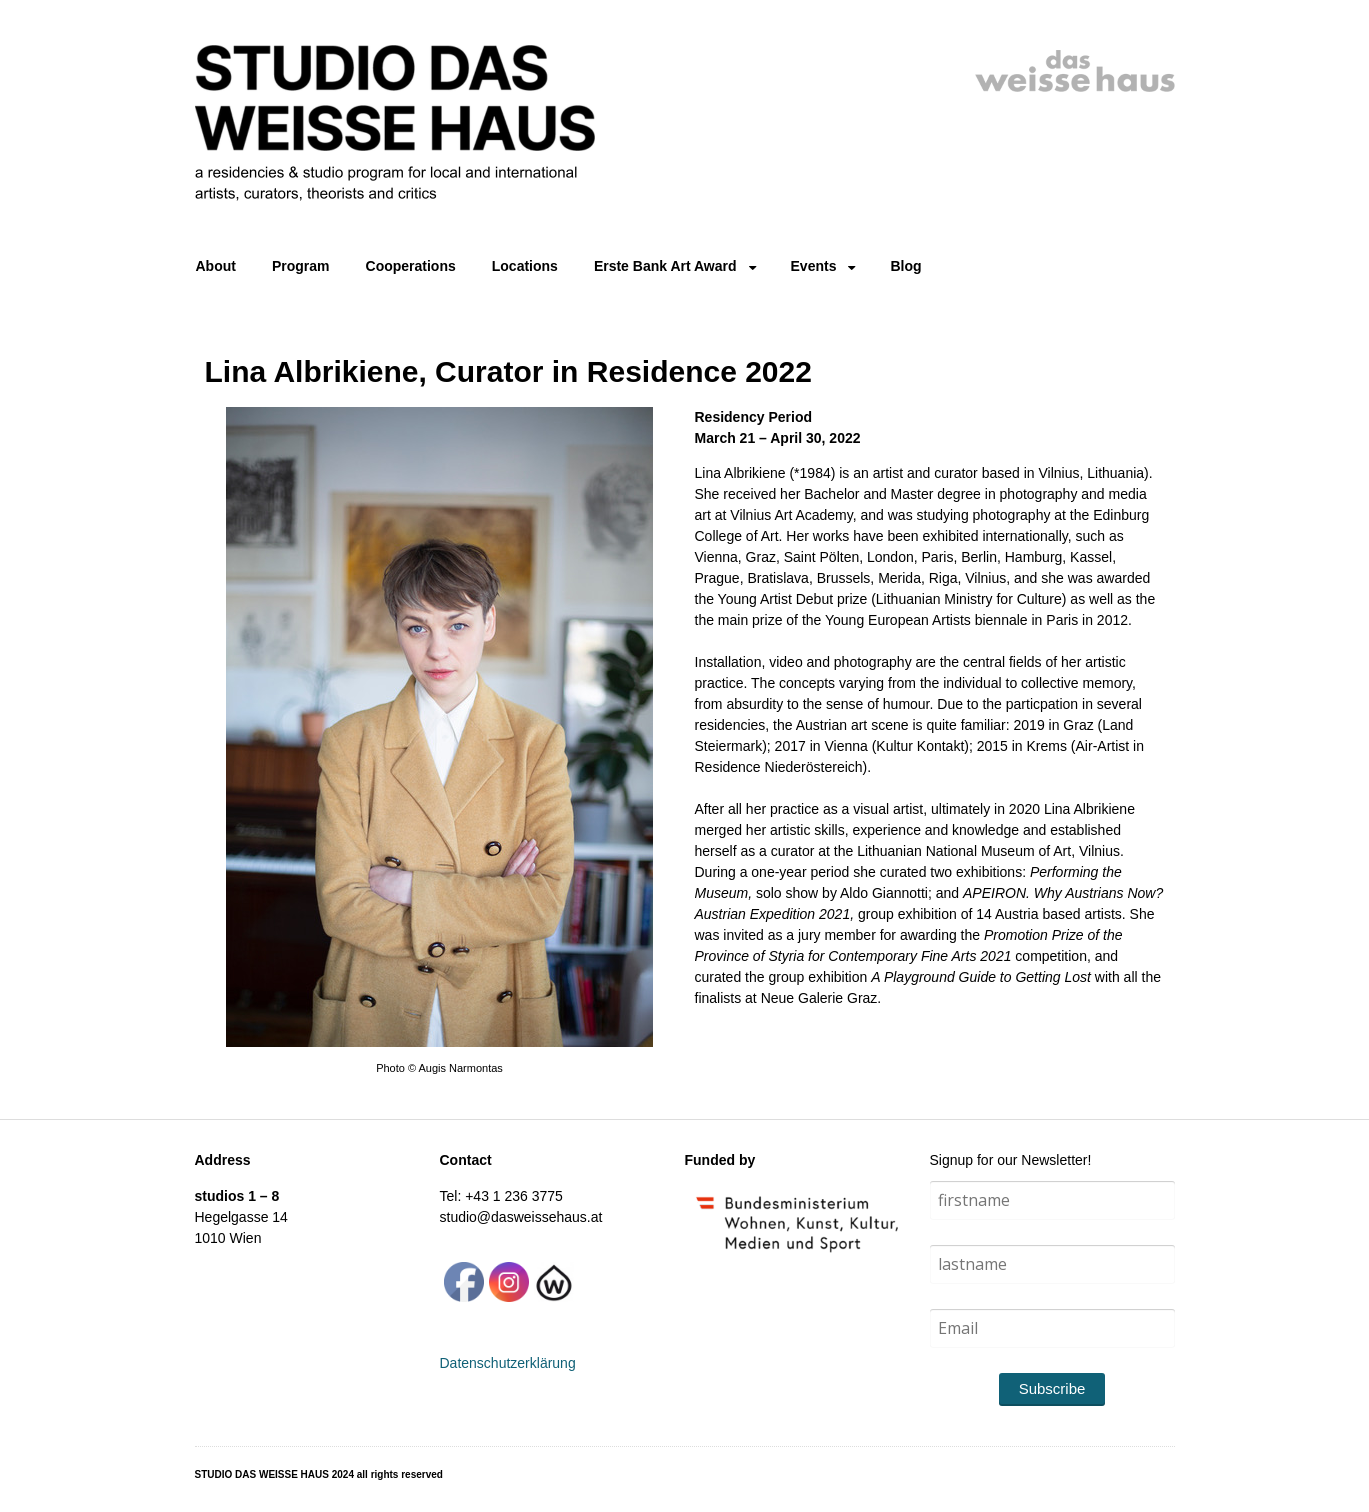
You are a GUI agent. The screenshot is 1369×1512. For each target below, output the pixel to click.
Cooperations (411, 266)
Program (301, 266)
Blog (905, 266)
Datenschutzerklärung (508, 1363)
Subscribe (1052, 1388)
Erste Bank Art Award (665, 266)
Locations (525, 266)
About (216, 266)
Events (814, 266)
